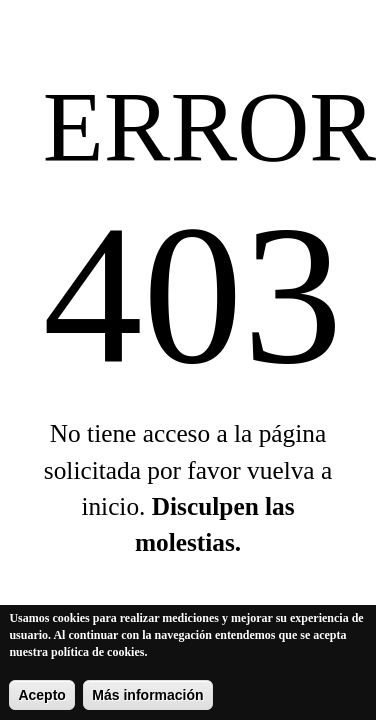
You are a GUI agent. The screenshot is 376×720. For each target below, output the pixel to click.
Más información (147, 698)
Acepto (41, 698)
